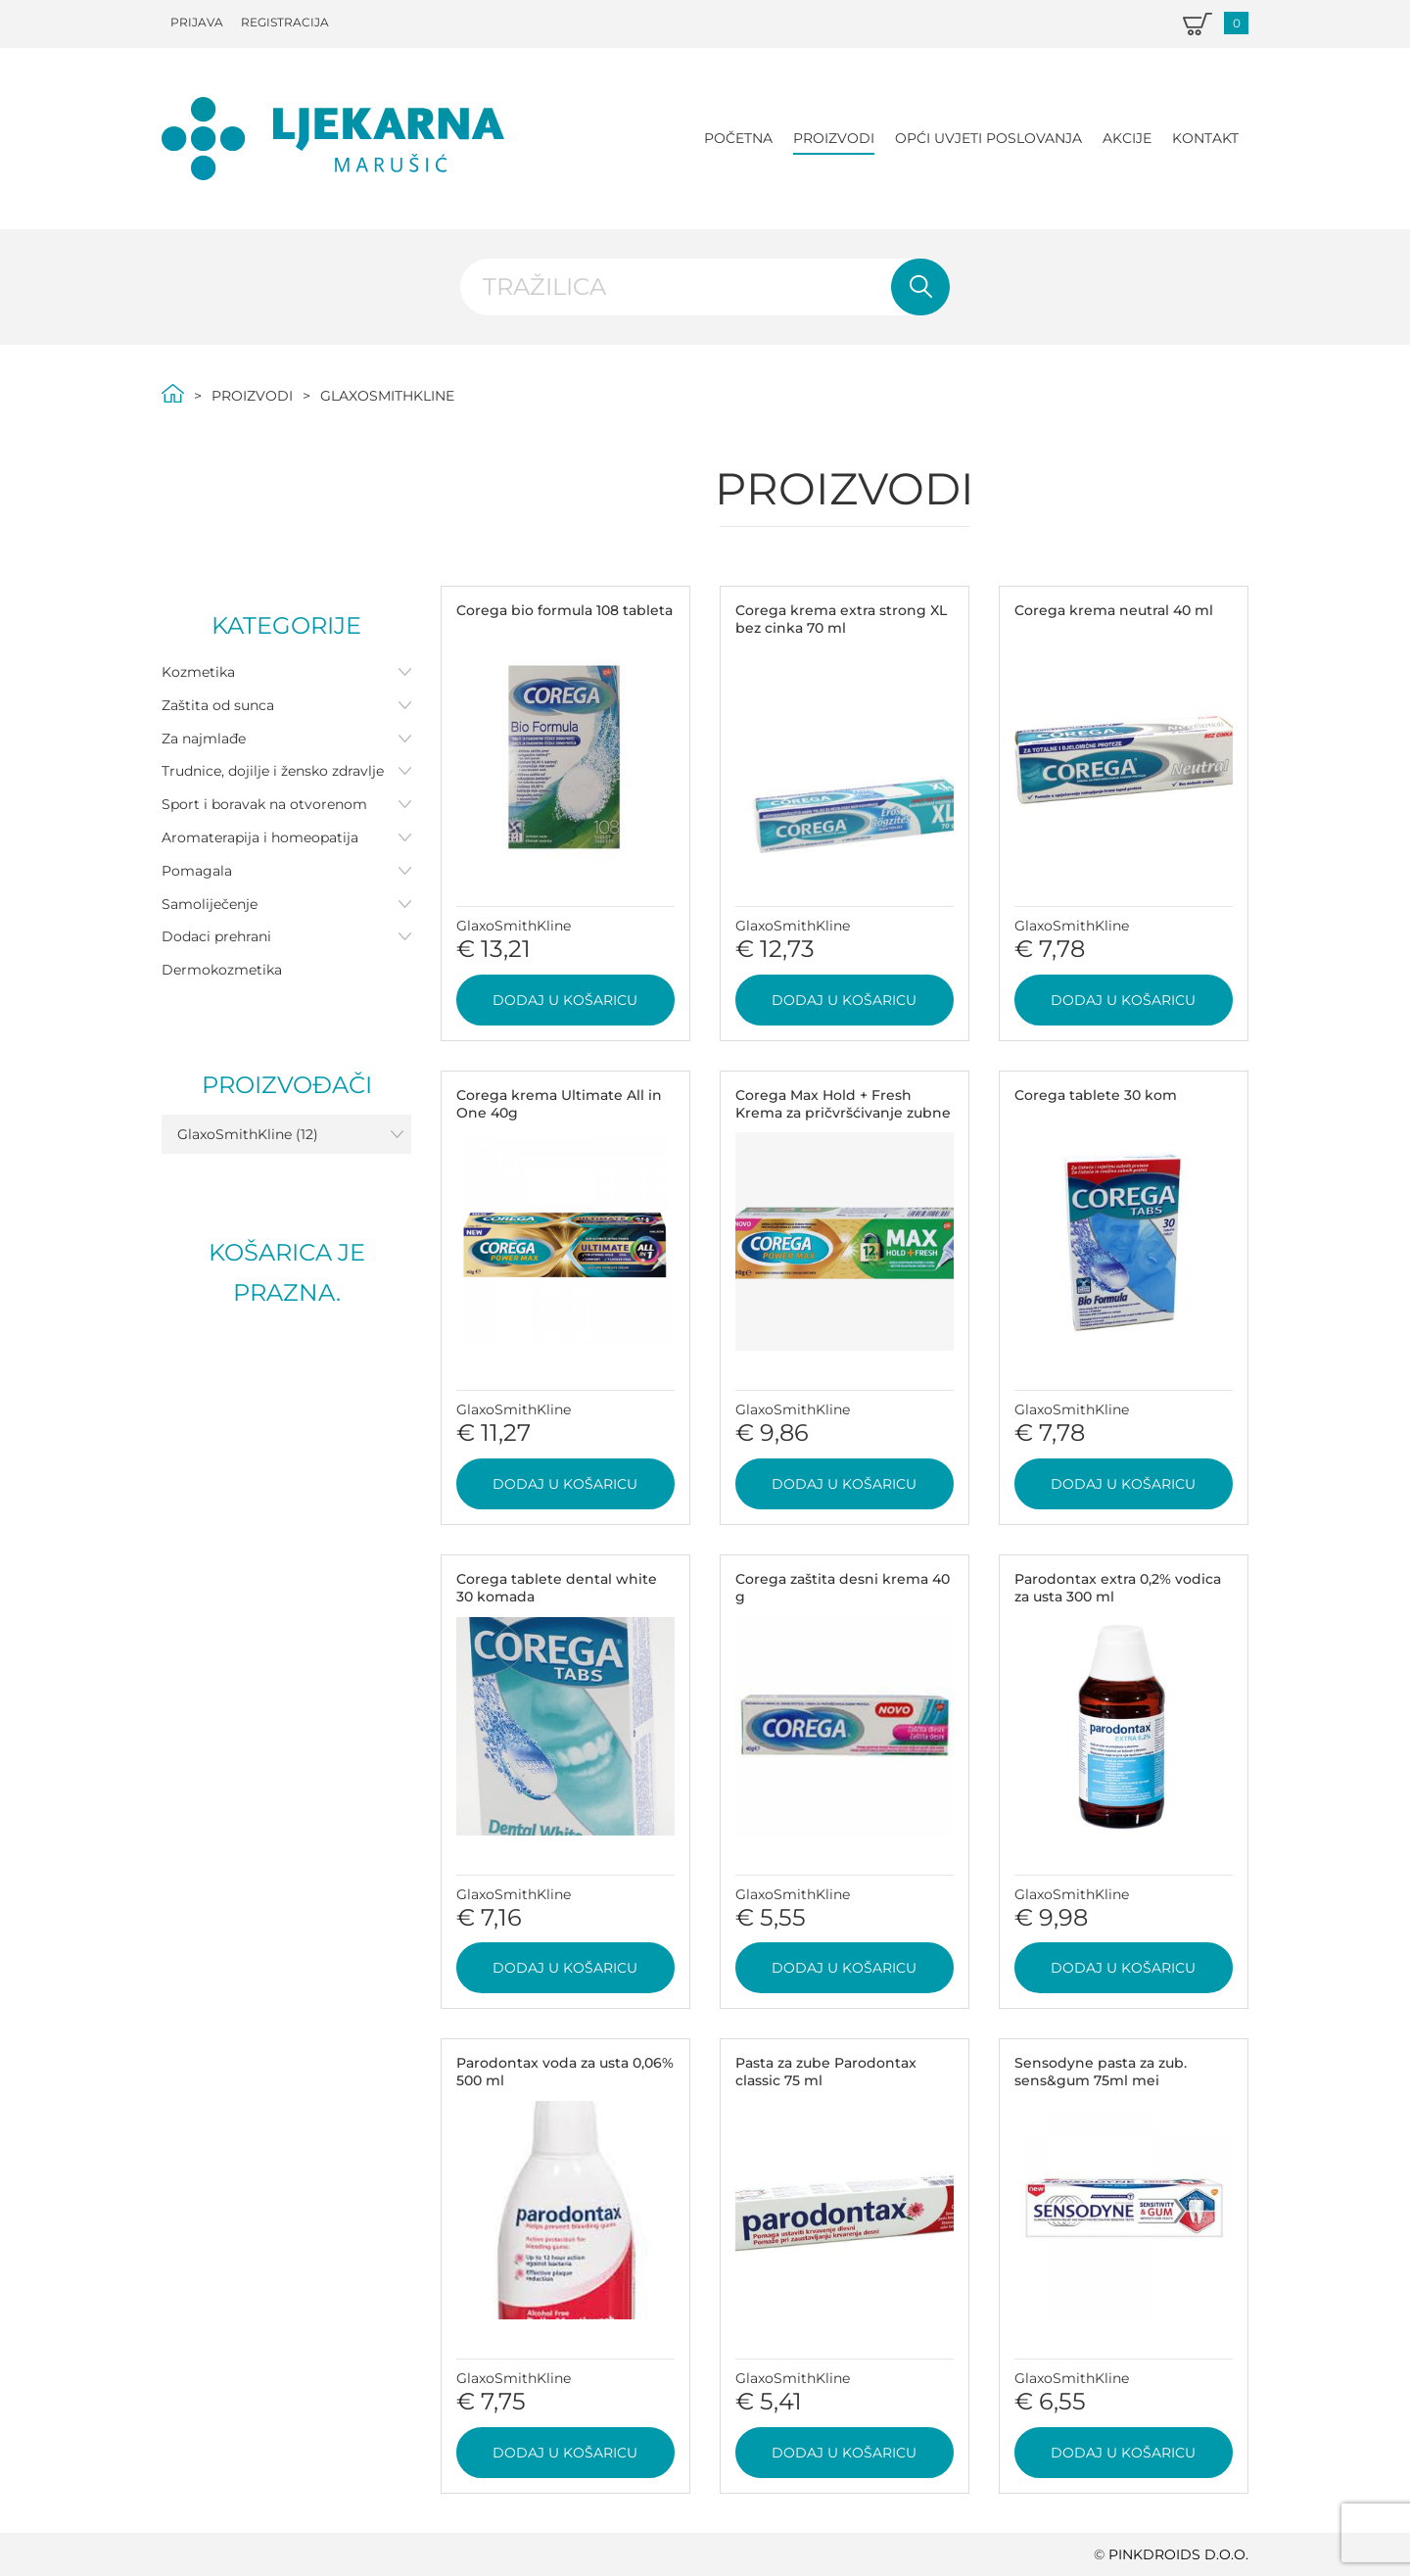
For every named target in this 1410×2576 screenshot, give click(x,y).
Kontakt (1205, 138)
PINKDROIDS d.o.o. (1178, 2554)
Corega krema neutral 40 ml (1113, 610)
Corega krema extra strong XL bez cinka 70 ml (841, 619)
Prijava (196, 22)
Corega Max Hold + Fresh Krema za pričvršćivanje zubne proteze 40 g (843, 1112)
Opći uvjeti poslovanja (988, 138)
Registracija (285, 22)
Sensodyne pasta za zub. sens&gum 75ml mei (1100, 2071)
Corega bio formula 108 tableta (564, 610)
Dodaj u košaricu (565, 1000)
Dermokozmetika (222, 969)
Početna (738, 138)
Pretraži (920, 287)
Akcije (1127, 138)
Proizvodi (833, 138)
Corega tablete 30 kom (1095, 1095)
